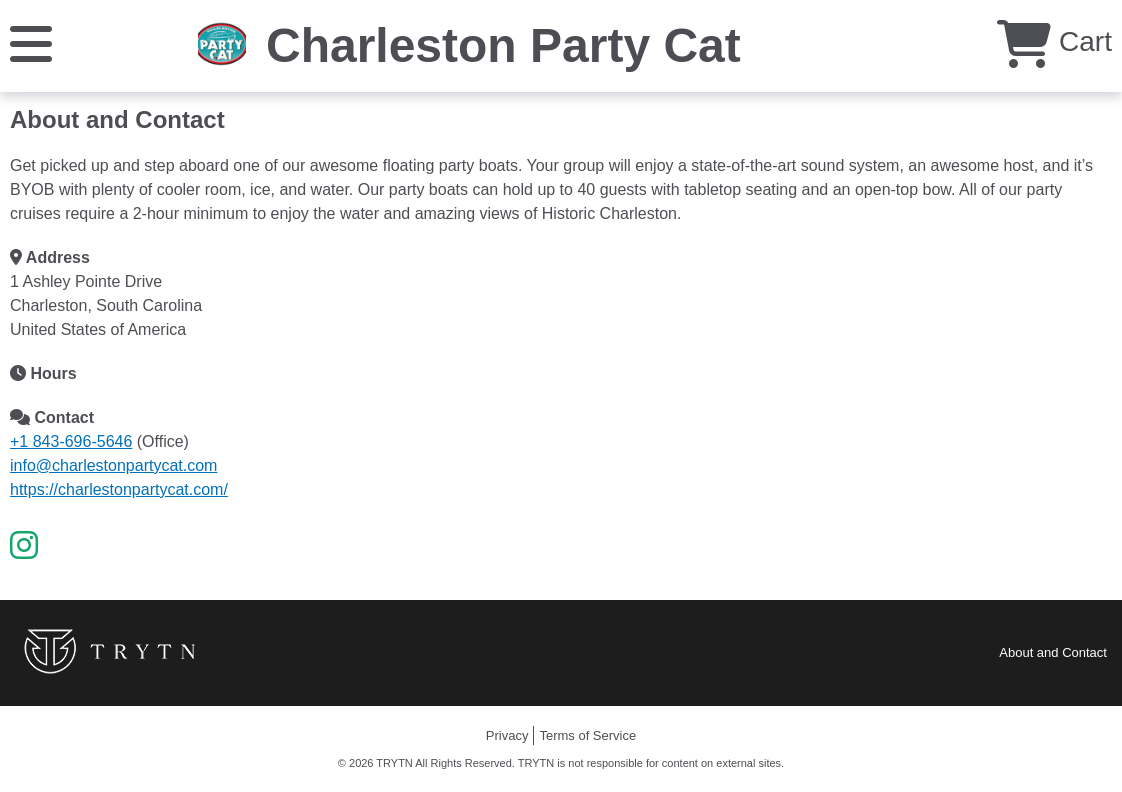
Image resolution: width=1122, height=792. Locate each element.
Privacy (507, 735)
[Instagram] (24, 546)
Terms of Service (587, 735)
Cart (1054, 41)
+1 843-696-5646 (71, 441)
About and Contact (1053, 652)
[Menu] (31, 42)
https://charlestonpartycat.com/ (119, 489)
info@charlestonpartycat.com (113, 465)
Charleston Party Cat (503, 45)
